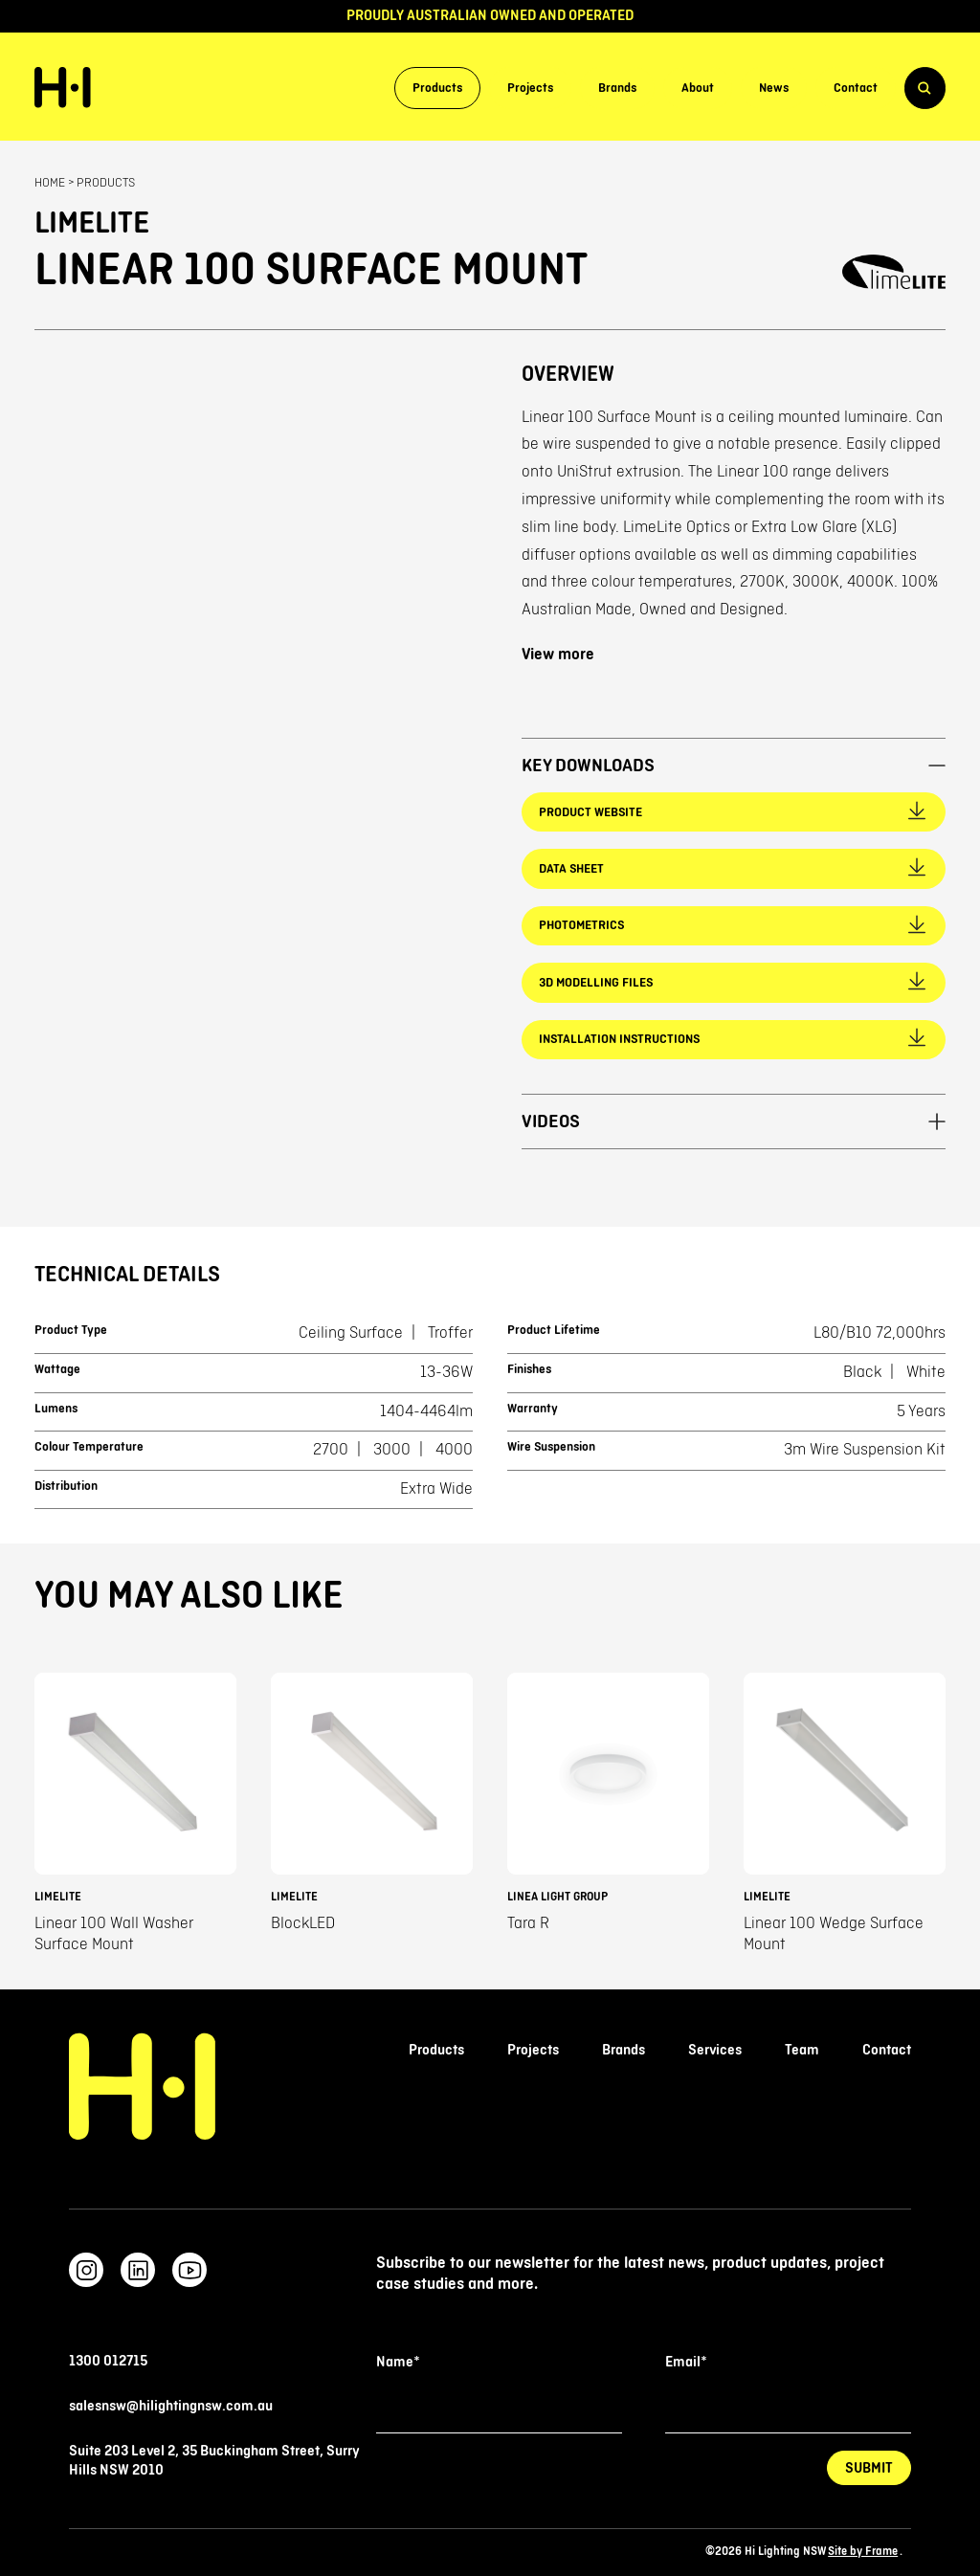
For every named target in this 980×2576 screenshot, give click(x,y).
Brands (617, 88)
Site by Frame (863, 2552)
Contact (856, 88)
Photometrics (581, 925)
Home (49, 182)
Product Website (590, 812)
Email (685, 2362)
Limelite (91, 224)
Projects (530, 88)
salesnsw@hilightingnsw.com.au (171, 2406)
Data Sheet (571, 869)
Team (802, 2050)
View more (558, 654)
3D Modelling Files (596, 982)
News (774, 88)
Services (715, 2050)
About (697, 88)
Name (397, 2362)
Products (437, 88)
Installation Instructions (619, 1039)
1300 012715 (108, 2361)
